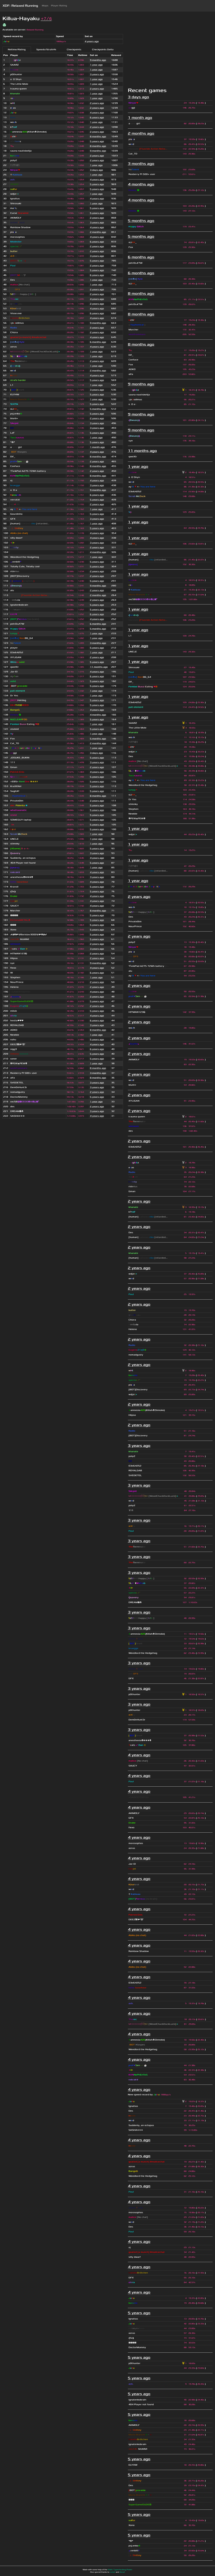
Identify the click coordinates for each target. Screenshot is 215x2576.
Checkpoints (74, 49)
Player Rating (59, 5)
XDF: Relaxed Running (20, 5)
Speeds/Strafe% (46, 49)
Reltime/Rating (17, 49)
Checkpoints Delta (103, 49)
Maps (45, 5)
